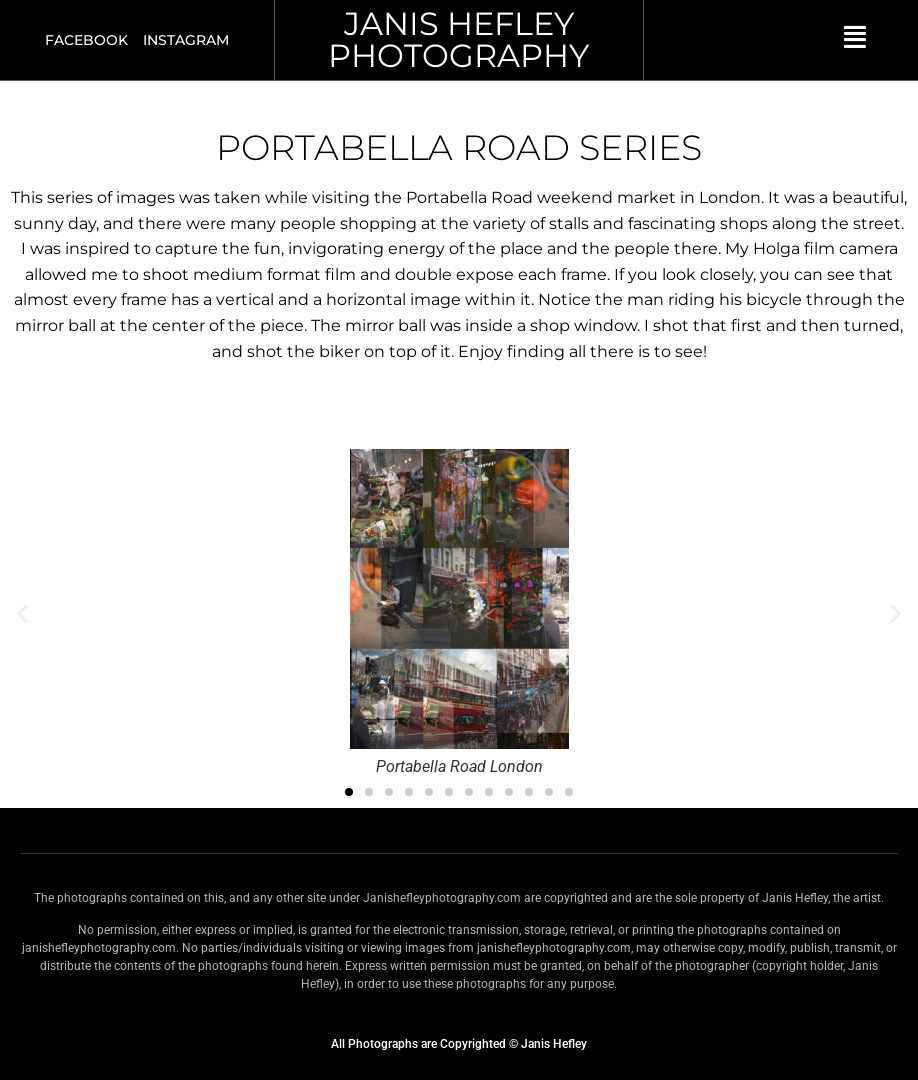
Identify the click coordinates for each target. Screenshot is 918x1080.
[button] (22, 613)
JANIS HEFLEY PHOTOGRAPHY (458, 39)
